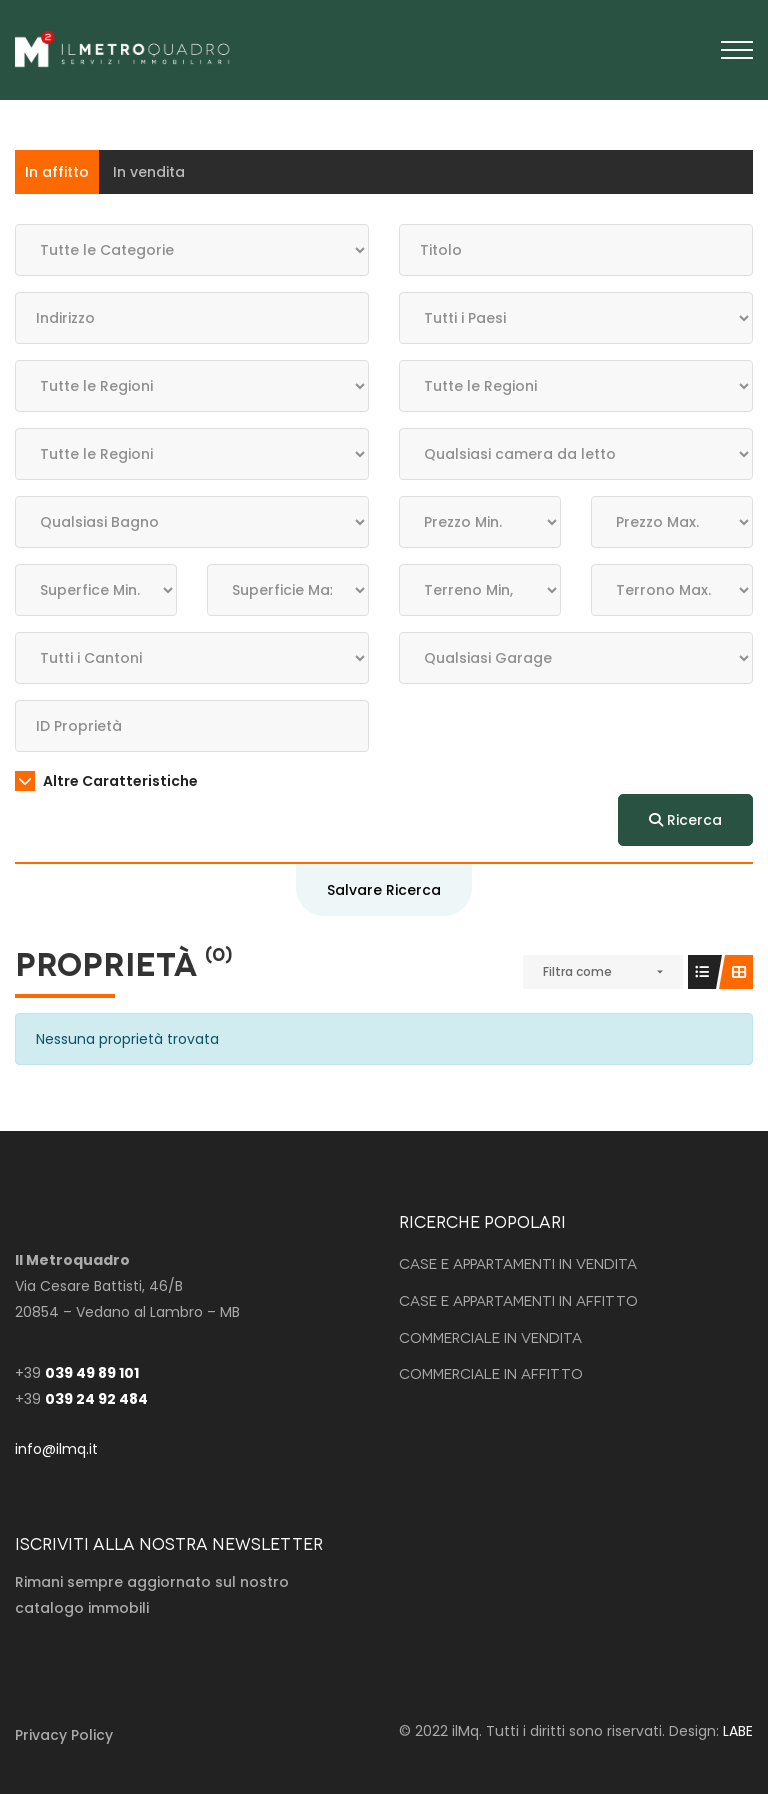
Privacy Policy (64, 1735)
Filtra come (577, 971)
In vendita (149, 172)
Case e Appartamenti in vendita (518, 1262)
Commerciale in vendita (490, 1336)
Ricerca (685, 820)
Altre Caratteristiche (106, 781)
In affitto (57, 172)
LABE (738, 1731)
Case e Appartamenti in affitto (518, 1299)
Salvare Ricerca (384, 890)
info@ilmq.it (56, 1449)
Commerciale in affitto (491, 1372)
